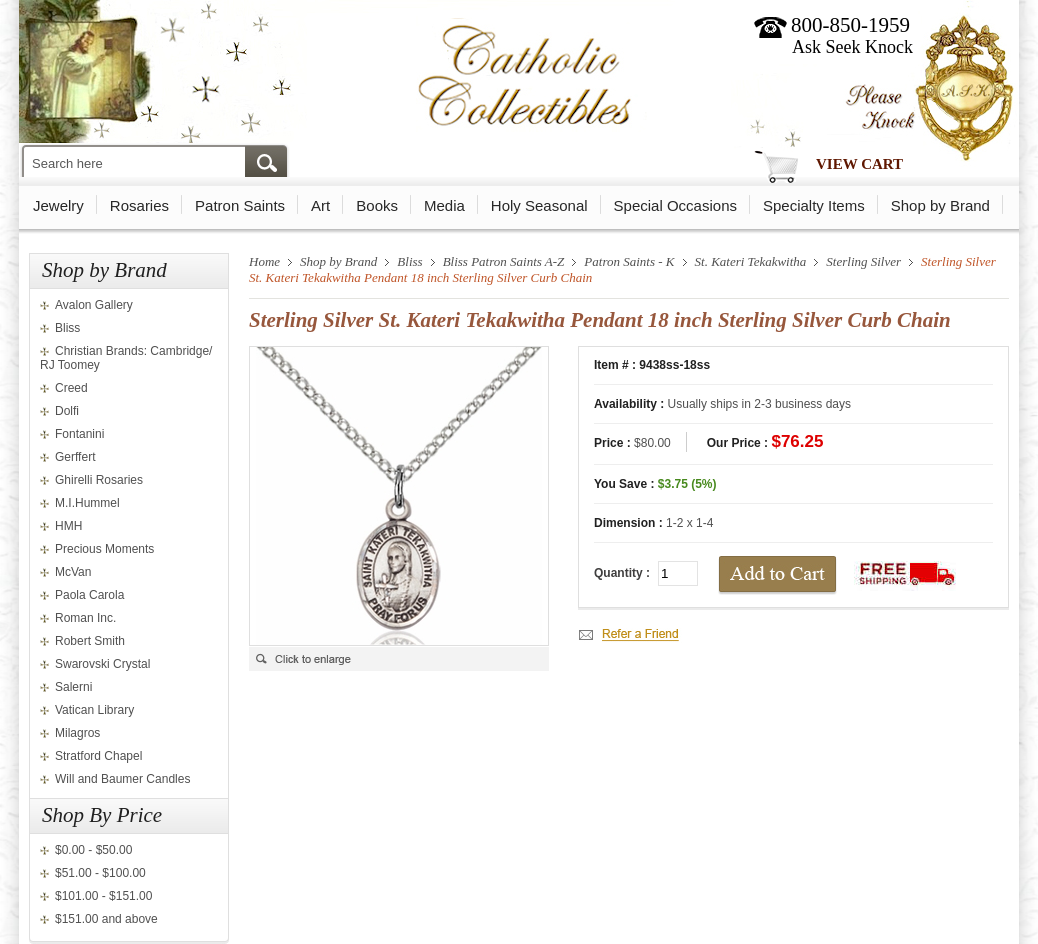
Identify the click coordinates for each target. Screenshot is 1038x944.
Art (320, 205)
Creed (71, 388)
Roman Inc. (85, 618)
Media (444, 205)
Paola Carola (89, 595)
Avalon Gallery (94, 305)
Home (264, 261)
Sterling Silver (863, 261)
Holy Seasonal (539, 205)
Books (377, 205)
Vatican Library (94, 710)
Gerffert (75, 457)
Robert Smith (90, 641)
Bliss (67, 328)
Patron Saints (240, 205)
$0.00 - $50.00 (93, 850)
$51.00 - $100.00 (100, 873)
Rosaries (139, 205)
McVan (73, 572)
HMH (68, 526)
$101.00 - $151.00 (103, 896)
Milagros (77, 733)
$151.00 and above (106, 919)
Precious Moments (104, 549)
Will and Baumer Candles (122, 779)
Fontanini (79, 434)
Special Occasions (675, 205)
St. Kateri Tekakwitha (751, 261)
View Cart (859, 164)
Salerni (73, 687)
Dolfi (67, 411)
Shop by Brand (940, 205)
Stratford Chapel (98, 756)
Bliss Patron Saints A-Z (504, 261)
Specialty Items (814, 205)
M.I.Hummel (87, 503)
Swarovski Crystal (102, 664)
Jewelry (58, 205)
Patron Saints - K (629, 261)
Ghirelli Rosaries (99, 480)
